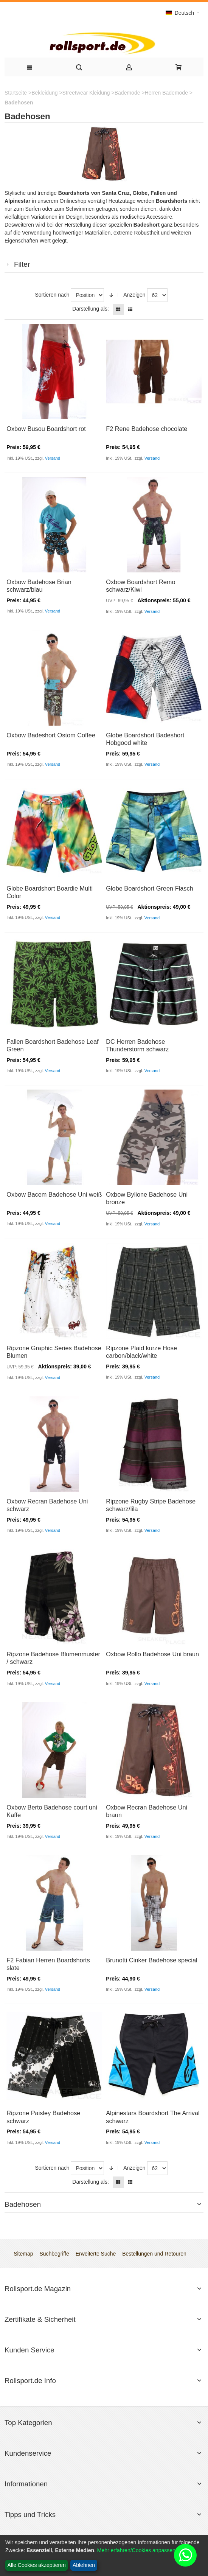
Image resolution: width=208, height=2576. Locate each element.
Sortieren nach (52, 295)
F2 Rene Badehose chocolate (146, 428)
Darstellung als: (90, 309)
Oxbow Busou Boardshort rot (46, 428)
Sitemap (23, 2254)
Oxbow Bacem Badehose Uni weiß (54, 1194)
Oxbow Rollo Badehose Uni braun (152, 1654)
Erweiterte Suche (96, 2254)
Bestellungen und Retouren (154, 2254)
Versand (52, 458)
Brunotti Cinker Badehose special (151, 1960)
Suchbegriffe (54, 2254)
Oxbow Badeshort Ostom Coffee (50, 735)
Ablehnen (84, 2565)
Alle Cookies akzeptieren (37, 2565)
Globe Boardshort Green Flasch (149, 888)
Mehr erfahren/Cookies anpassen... (138, 2550)
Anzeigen (134, 295)
